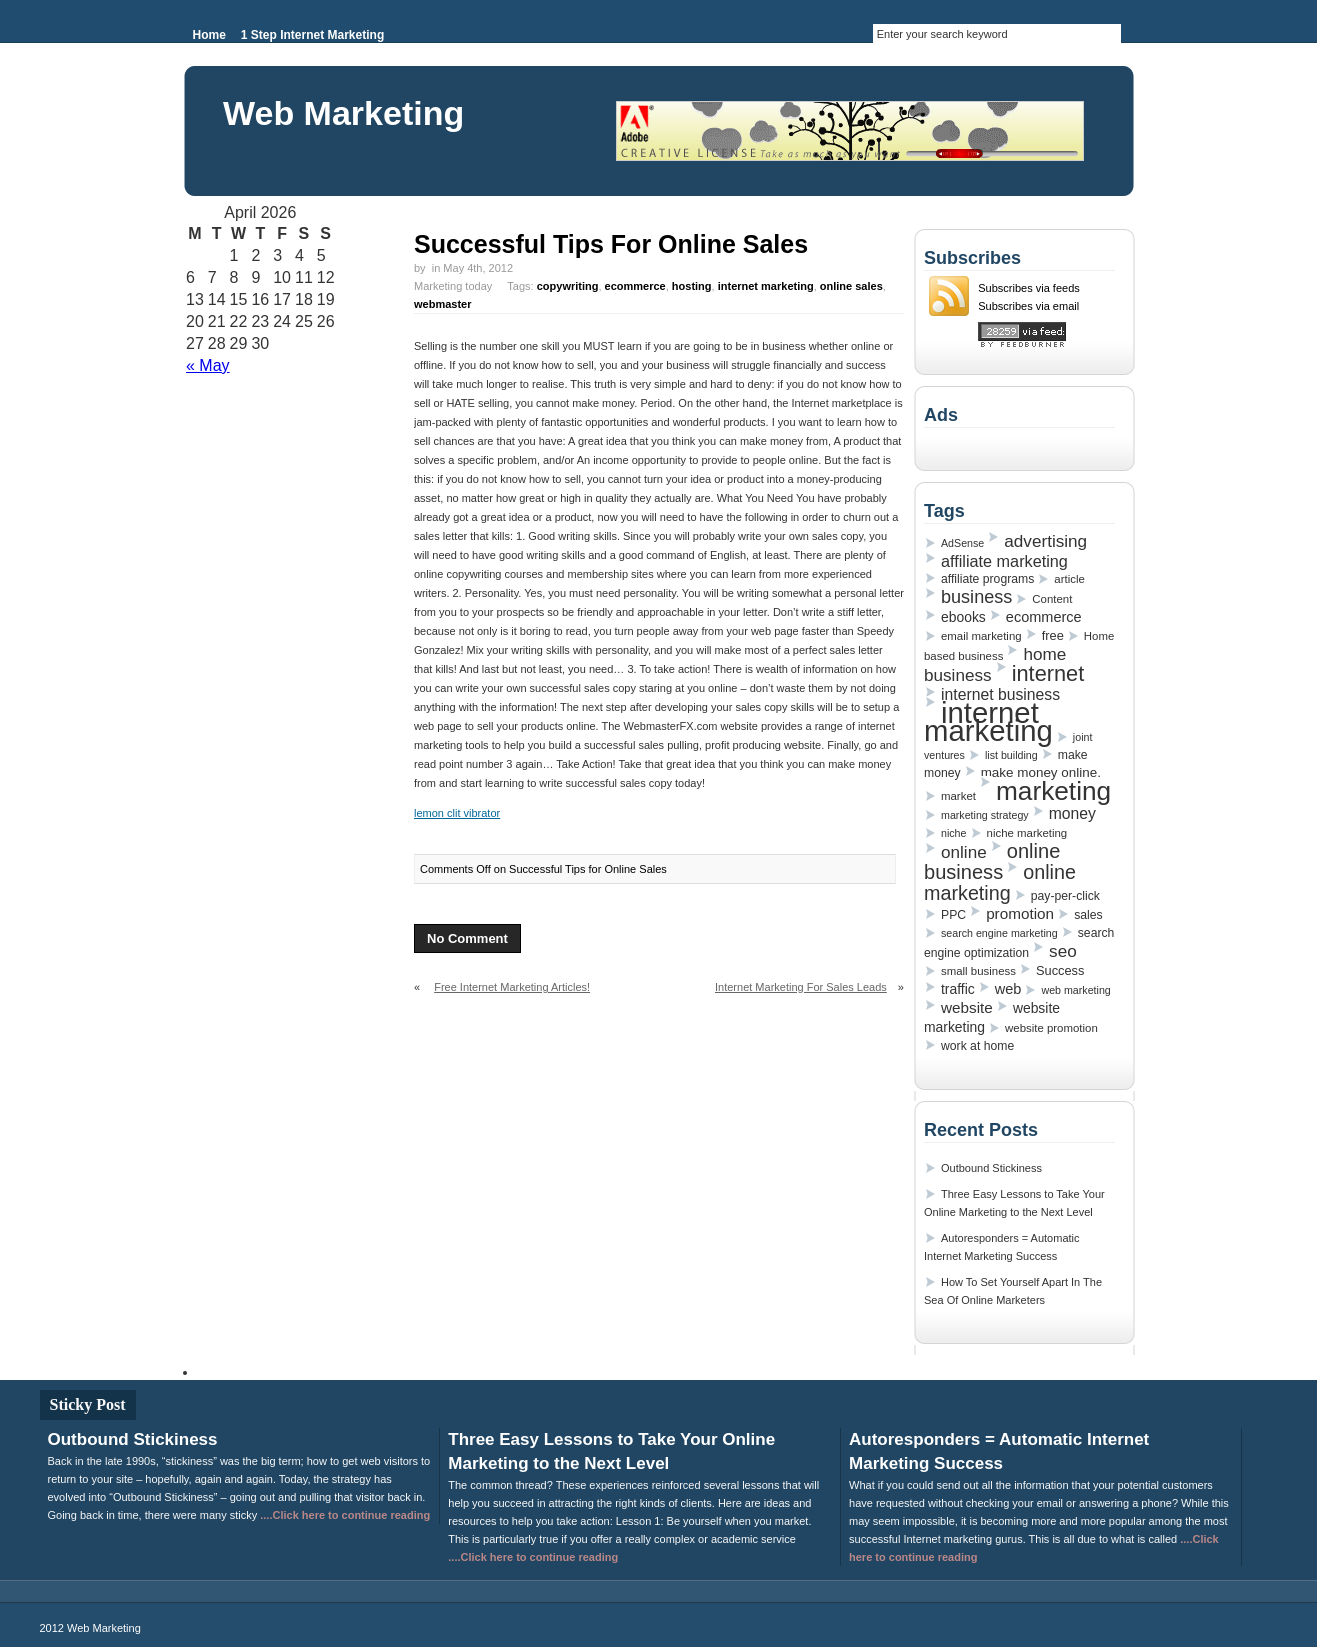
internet (1048, 673)
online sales (851, 286)
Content (1052, 599)
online (964, 852)
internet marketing (766, 286)
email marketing (981, 636)
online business (992, 861)
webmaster (442, 304)
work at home (977, 1046)
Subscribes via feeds (1029, 288)
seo (1063, 951)
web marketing (1075, 990)
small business (978, 971)
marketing (1053, 791)
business (976, 597)
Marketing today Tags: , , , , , (650, 295)
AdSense (962, 543)
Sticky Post (88, 1404)
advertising (1045, 541)
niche (953, 833)
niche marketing (1027, 833)
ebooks (963, 617)
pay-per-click (1065, 896)
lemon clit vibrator (457, 813)
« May (208, 365)
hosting (692, 286)
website (967, 1007)
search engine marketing (999, 933)
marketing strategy (985, 815)
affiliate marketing (1004, 561)
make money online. (1041, 772)
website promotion (1051, 1028)
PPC (953, 915)
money (1072, 813)
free (1053, 635)
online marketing (1000, 882)
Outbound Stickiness (991, 1168)
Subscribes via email (1028, 306)
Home (209, 35)
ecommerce (635, 286)
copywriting (568, 286)
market (958, 796)
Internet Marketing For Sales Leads (801, 987)
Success (1060, 970)
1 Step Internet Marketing (312, 35)
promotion (1020, 913)
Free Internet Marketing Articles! (512, 987)
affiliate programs (987, 579)
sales (1088, 915)
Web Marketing (343, 113)
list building (1011, 755)
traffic (958, 989)
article (1069, 579)
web (1008, 989)
